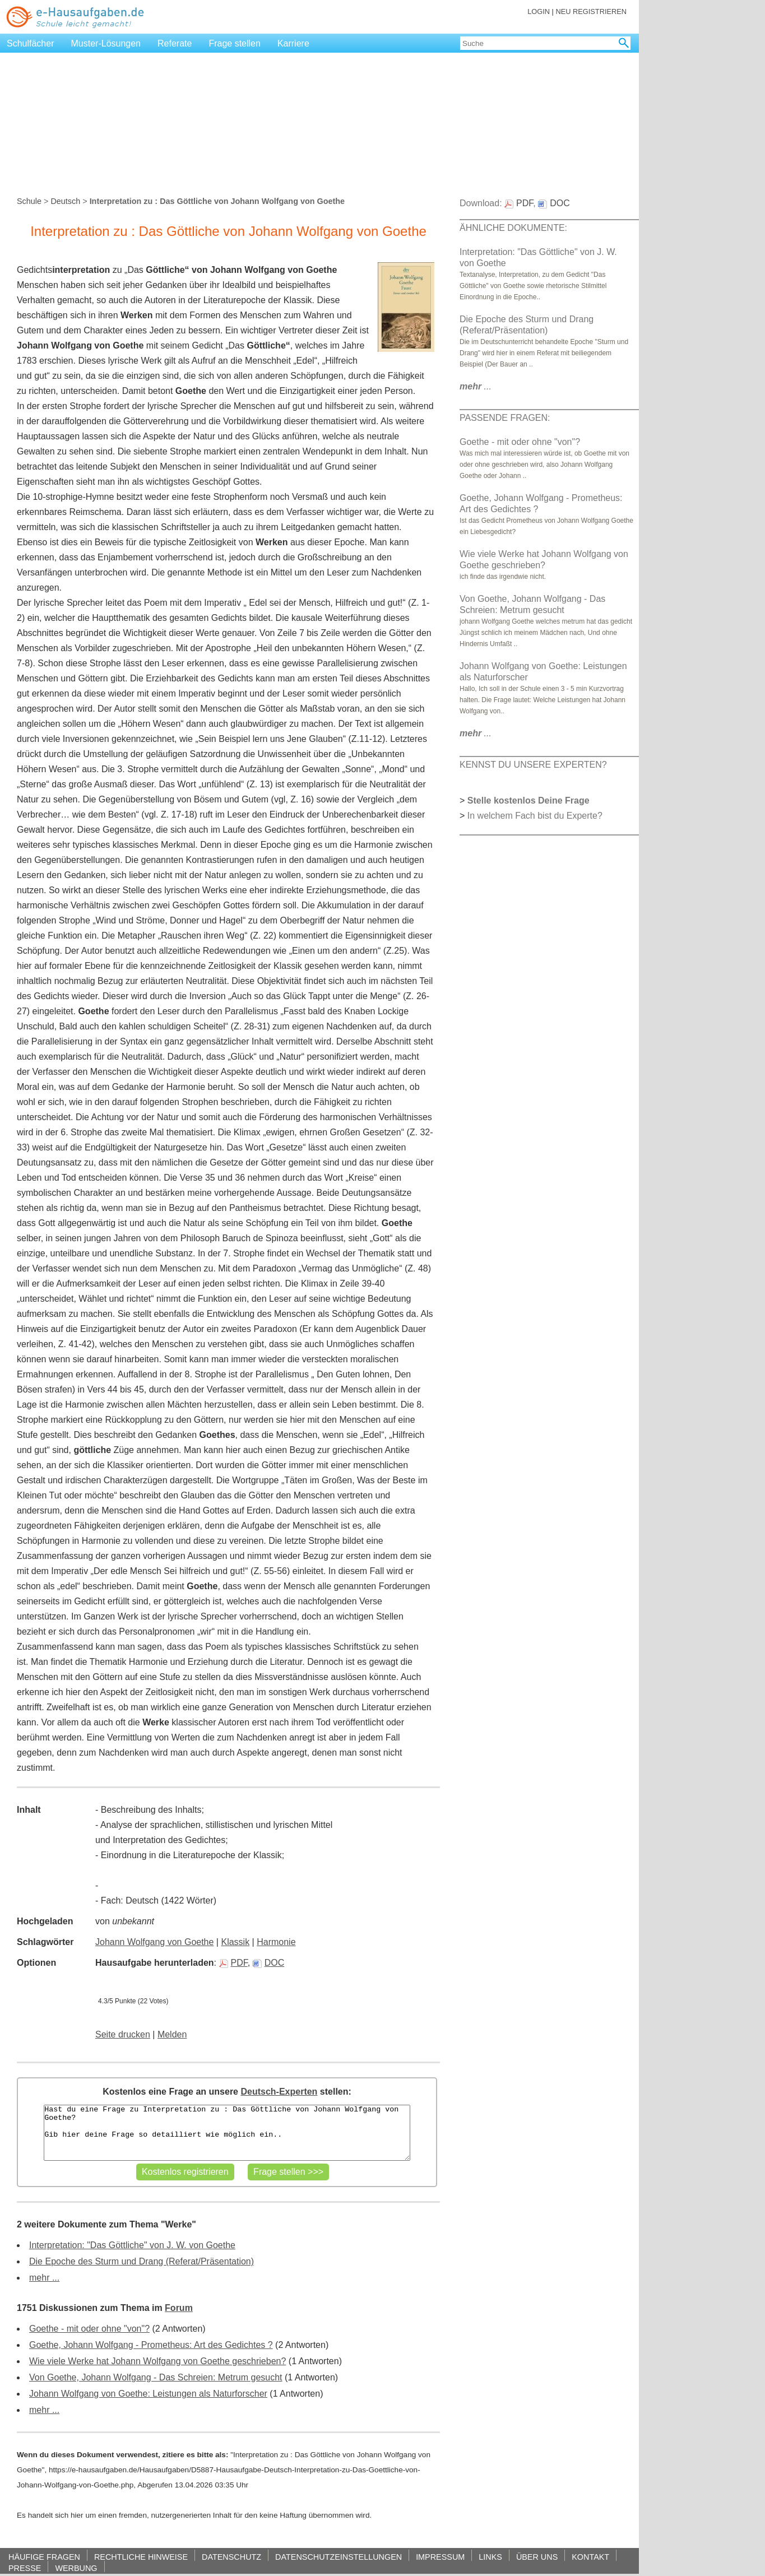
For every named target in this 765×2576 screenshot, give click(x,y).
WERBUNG (76, 2568)
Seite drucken (122, 2034)
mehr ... (44, 2277)
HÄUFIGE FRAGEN (44, 2556)
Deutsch (65, 201)
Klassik (235, 1942)
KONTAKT (590, 2556)
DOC (269, 1962)
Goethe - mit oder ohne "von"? (89, 2328)
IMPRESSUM (440, 2556)
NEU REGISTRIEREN (591, 11)
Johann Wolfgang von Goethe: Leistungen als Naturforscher (148, 2393)
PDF (233, 1962)
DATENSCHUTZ (231, 2556)
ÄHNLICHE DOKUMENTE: (513, 228)
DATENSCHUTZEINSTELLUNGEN (338, 2556)
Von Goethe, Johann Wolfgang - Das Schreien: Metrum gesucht (155, 2377)
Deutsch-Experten (278, 2091)
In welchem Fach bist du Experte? (534, 815)
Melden (172, 2034)
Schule (29, 201)
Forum (179, 2308)
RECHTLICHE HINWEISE (141, 2556)
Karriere (293, 43)
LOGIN (538, 11)
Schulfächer (30, 43)
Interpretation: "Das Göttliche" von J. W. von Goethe (132, 2245)
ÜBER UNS (537, 2556)
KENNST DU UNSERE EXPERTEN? (533, 764)
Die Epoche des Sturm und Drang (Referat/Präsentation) (141, 2261)
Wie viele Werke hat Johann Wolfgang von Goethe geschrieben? (157, 2361)
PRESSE (24, 2568)
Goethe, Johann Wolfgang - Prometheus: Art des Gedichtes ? (151, 2345)
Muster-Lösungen (106, 43)
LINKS (490, 2556)
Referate (174, 43)
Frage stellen (234, 43)
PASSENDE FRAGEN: (505, 418)
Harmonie (276, 1942)
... (476, 386)
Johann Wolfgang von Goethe (154, 1942)
